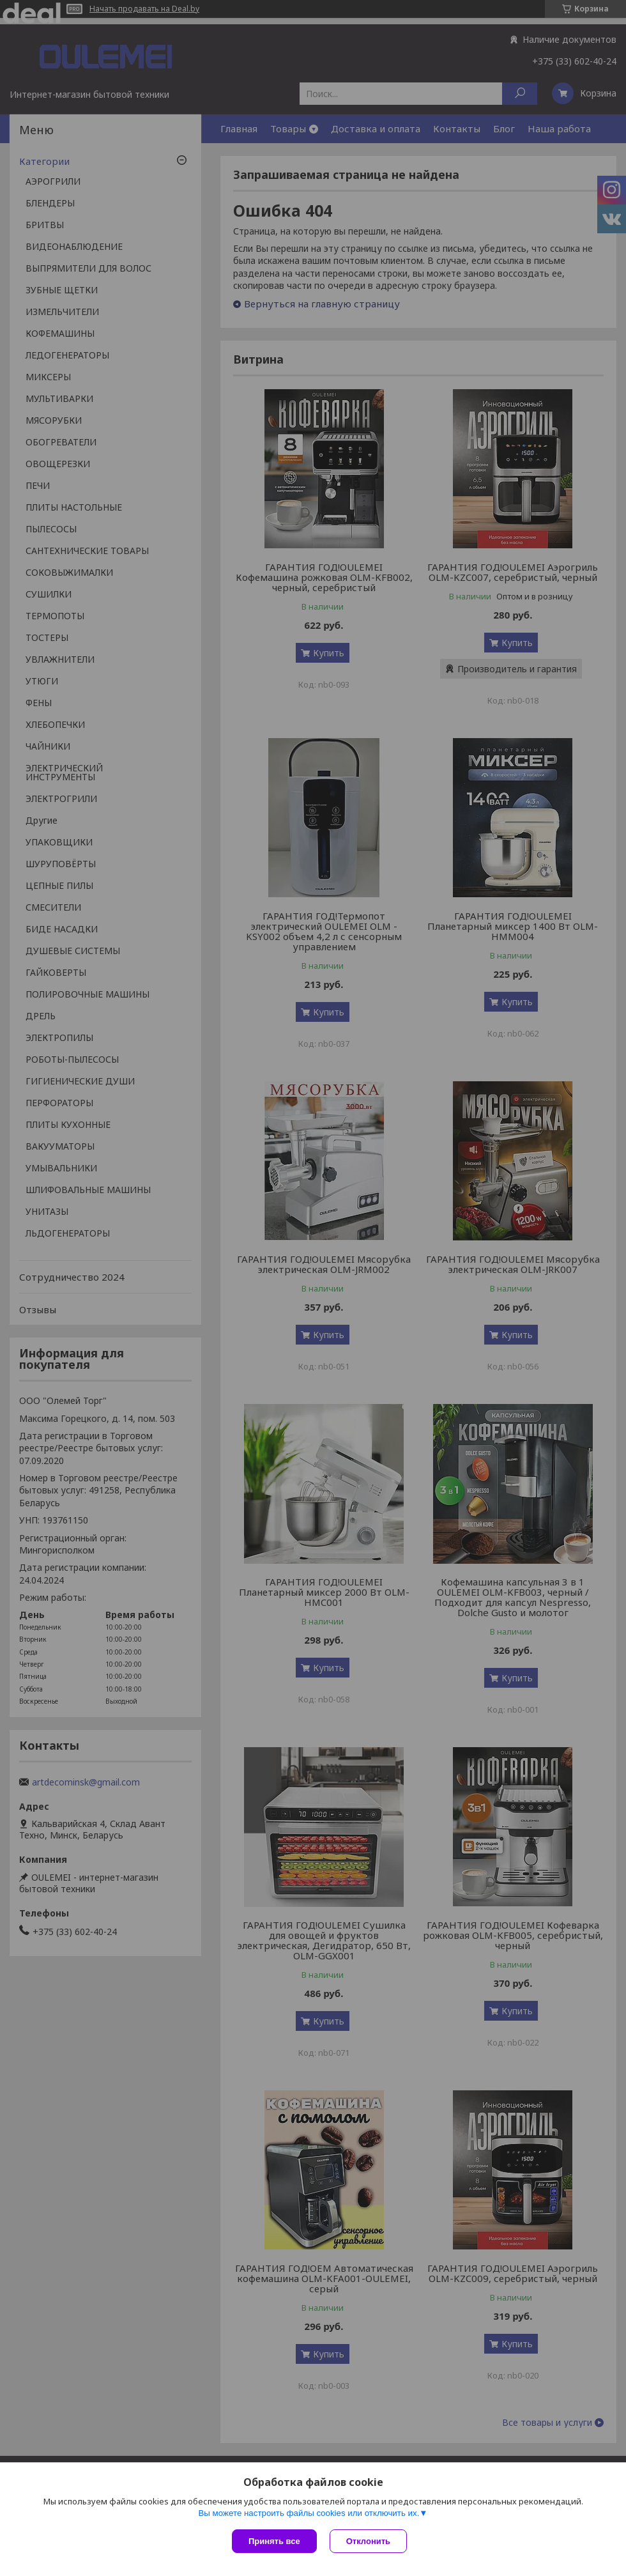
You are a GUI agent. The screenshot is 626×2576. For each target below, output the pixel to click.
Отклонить (368, 2541)
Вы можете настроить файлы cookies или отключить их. (308, 2513)
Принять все (274, 2541)
